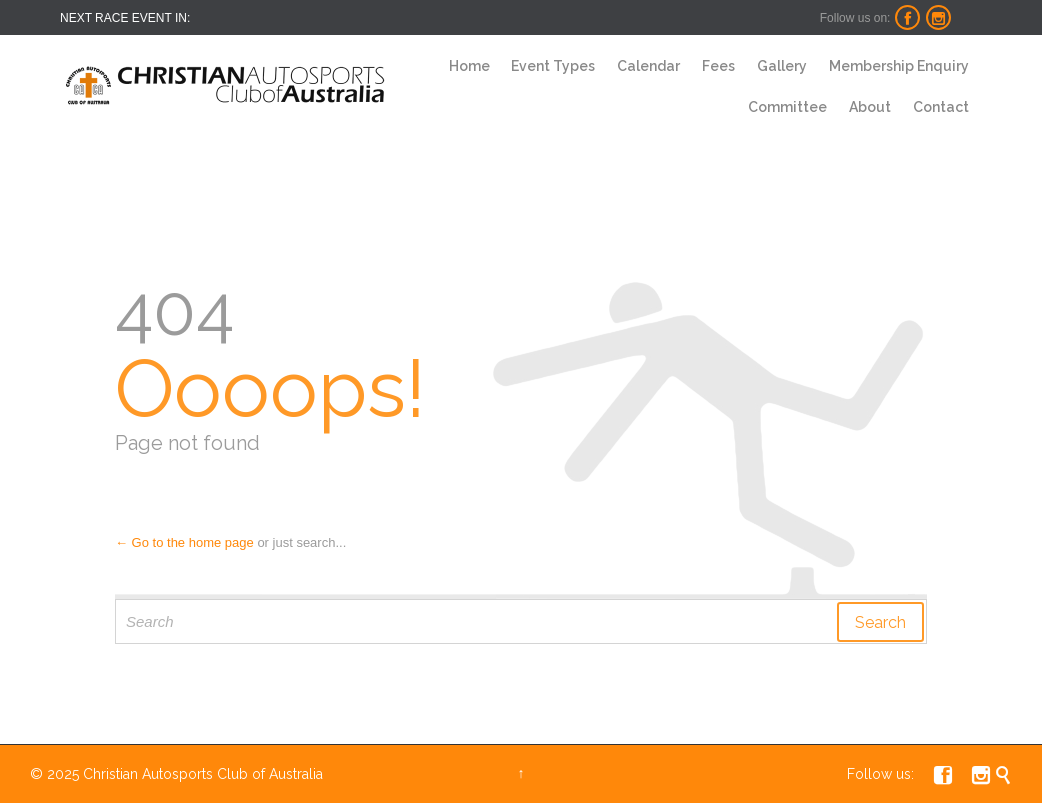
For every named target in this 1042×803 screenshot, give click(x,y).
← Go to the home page (184, 542)
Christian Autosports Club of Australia (203, 774)
